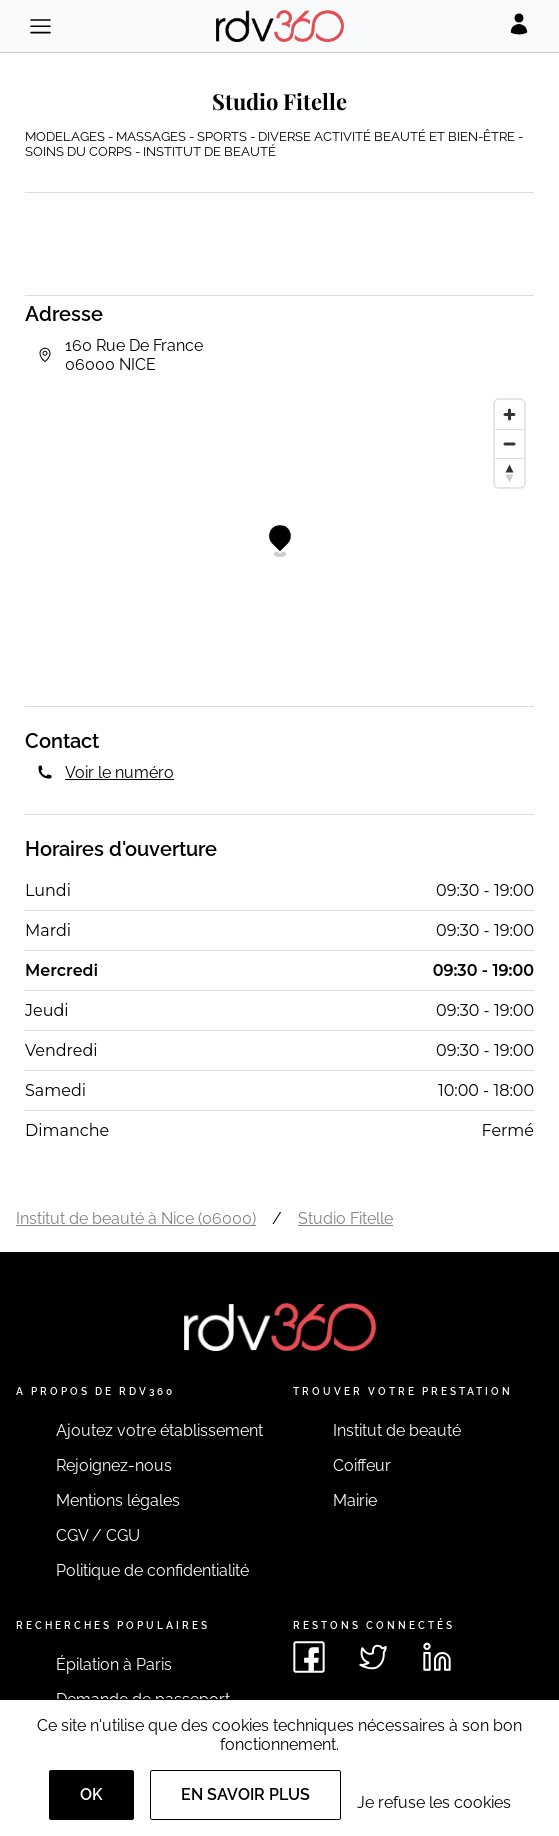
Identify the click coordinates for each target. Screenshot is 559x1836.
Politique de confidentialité (152, 1570)
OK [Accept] (91, 1794)
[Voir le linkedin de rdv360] (437, 1657)
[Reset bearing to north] (509, 472)
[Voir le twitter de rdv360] (373, 1657)
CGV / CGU (98, 1535)
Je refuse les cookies (434, 1802)
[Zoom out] (509, 443)
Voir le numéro (119, 772)
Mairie (355, 1500)
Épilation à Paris (114, 1664)
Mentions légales (118, 1500)
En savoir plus (245, 1794)
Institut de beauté (397, 1430)
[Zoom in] (509, 414)
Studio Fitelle (345, 1218)
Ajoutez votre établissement (159, 1430)
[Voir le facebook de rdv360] (309, 1657)
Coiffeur (362, 1465)
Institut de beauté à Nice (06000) (136, 1218)
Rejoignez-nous (114, 1465)
